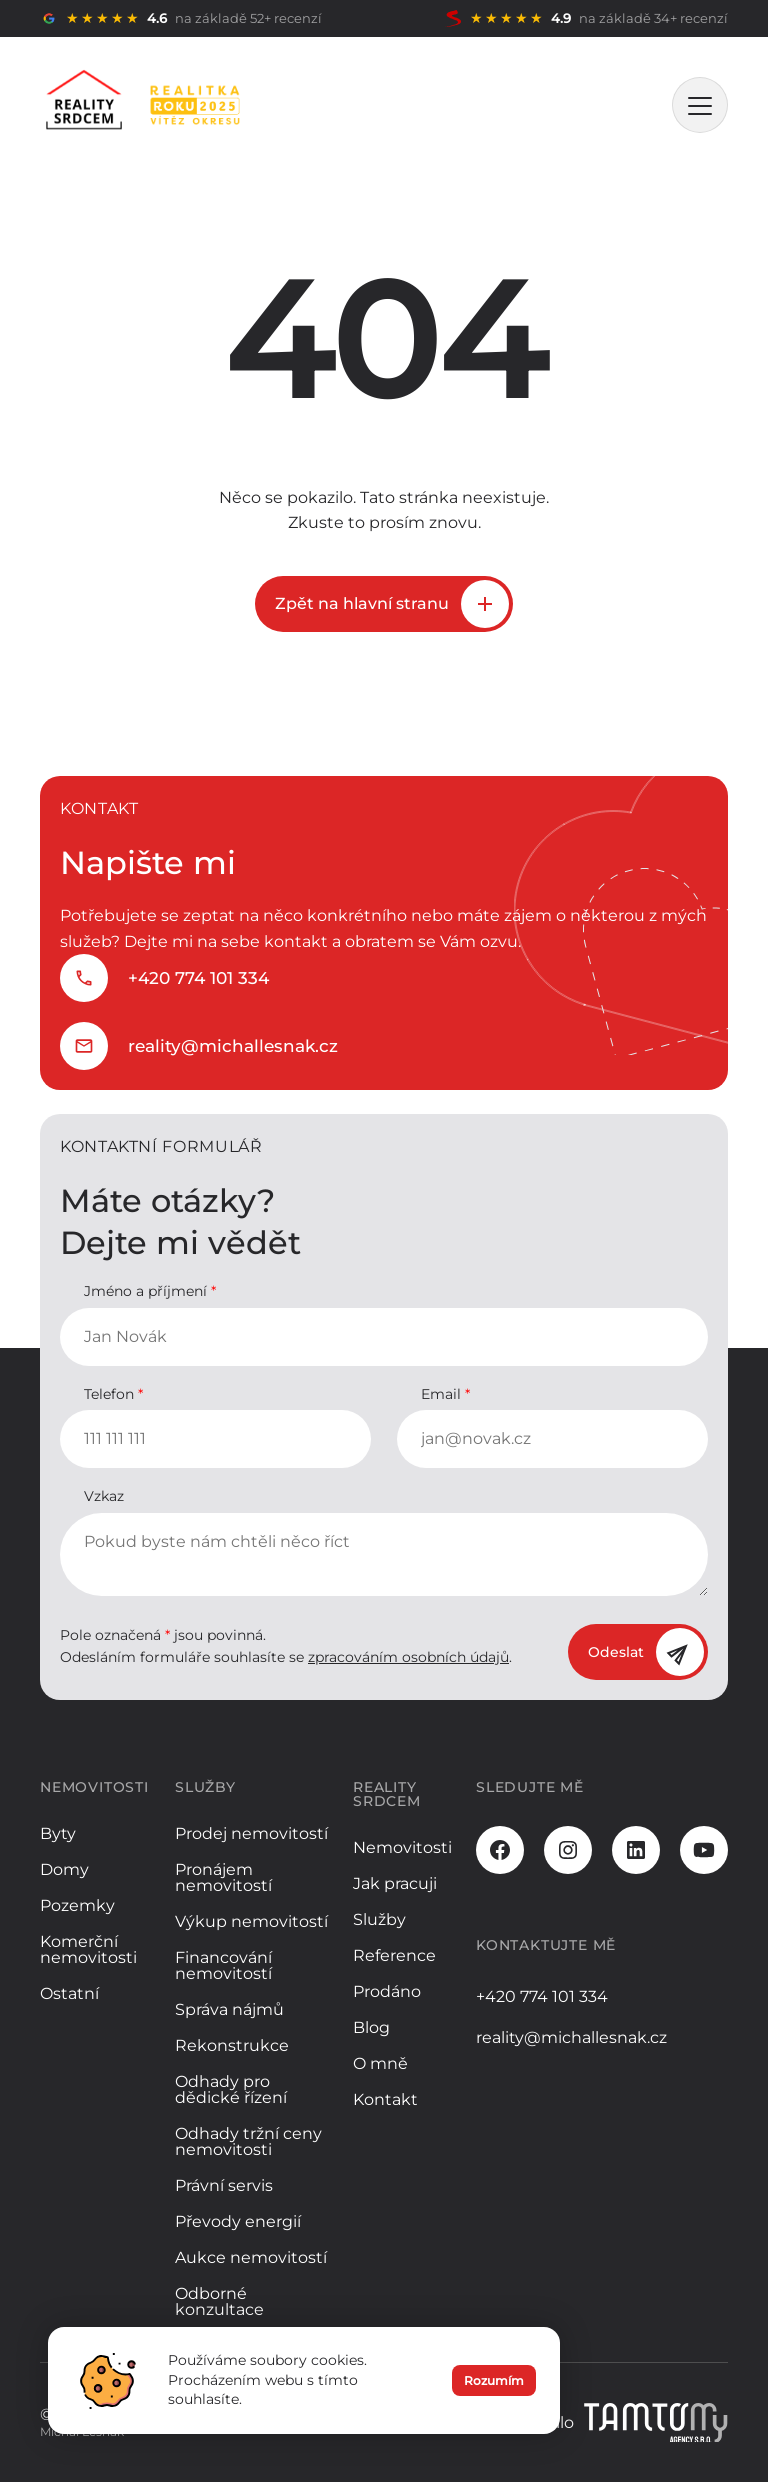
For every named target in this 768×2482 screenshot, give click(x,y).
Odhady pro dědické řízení (231, 2089)
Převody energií (238, 2221)
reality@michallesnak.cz (233, 1046)
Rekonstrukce (232, 2045)
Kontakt (385, 2099)
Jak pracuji (395, 1883)
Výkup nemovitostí (251, 1921)
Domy (64, 1869)
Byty (58, 1833)
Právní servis (224, 2185)
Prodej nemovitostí (251, 1833)
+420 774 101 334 (198, 978)
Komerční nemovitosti (88, 1949)
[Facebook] (500, 1850)
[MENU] (700, 105)
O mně (380, 2063)
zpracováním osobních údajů (408, 1657)
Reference (394, 1955)
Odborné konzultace (219, 2301)
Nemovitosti (402, 1847)
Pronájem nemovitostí (223, 1877)
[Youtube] (704, 1850)
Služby (379, 1919)
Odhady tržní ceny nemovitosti (248, 2141)
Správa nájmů (229, 2009)
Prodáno (387, 1991)
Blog (371, 2027)
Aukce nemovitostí (251, 2257)
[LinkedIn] (636, 1850)
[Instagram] (568, 1850)
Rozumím (494, 2387)
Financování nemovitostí (223, 1965)
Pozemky (77, 1905)
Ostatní (69, 1993)
